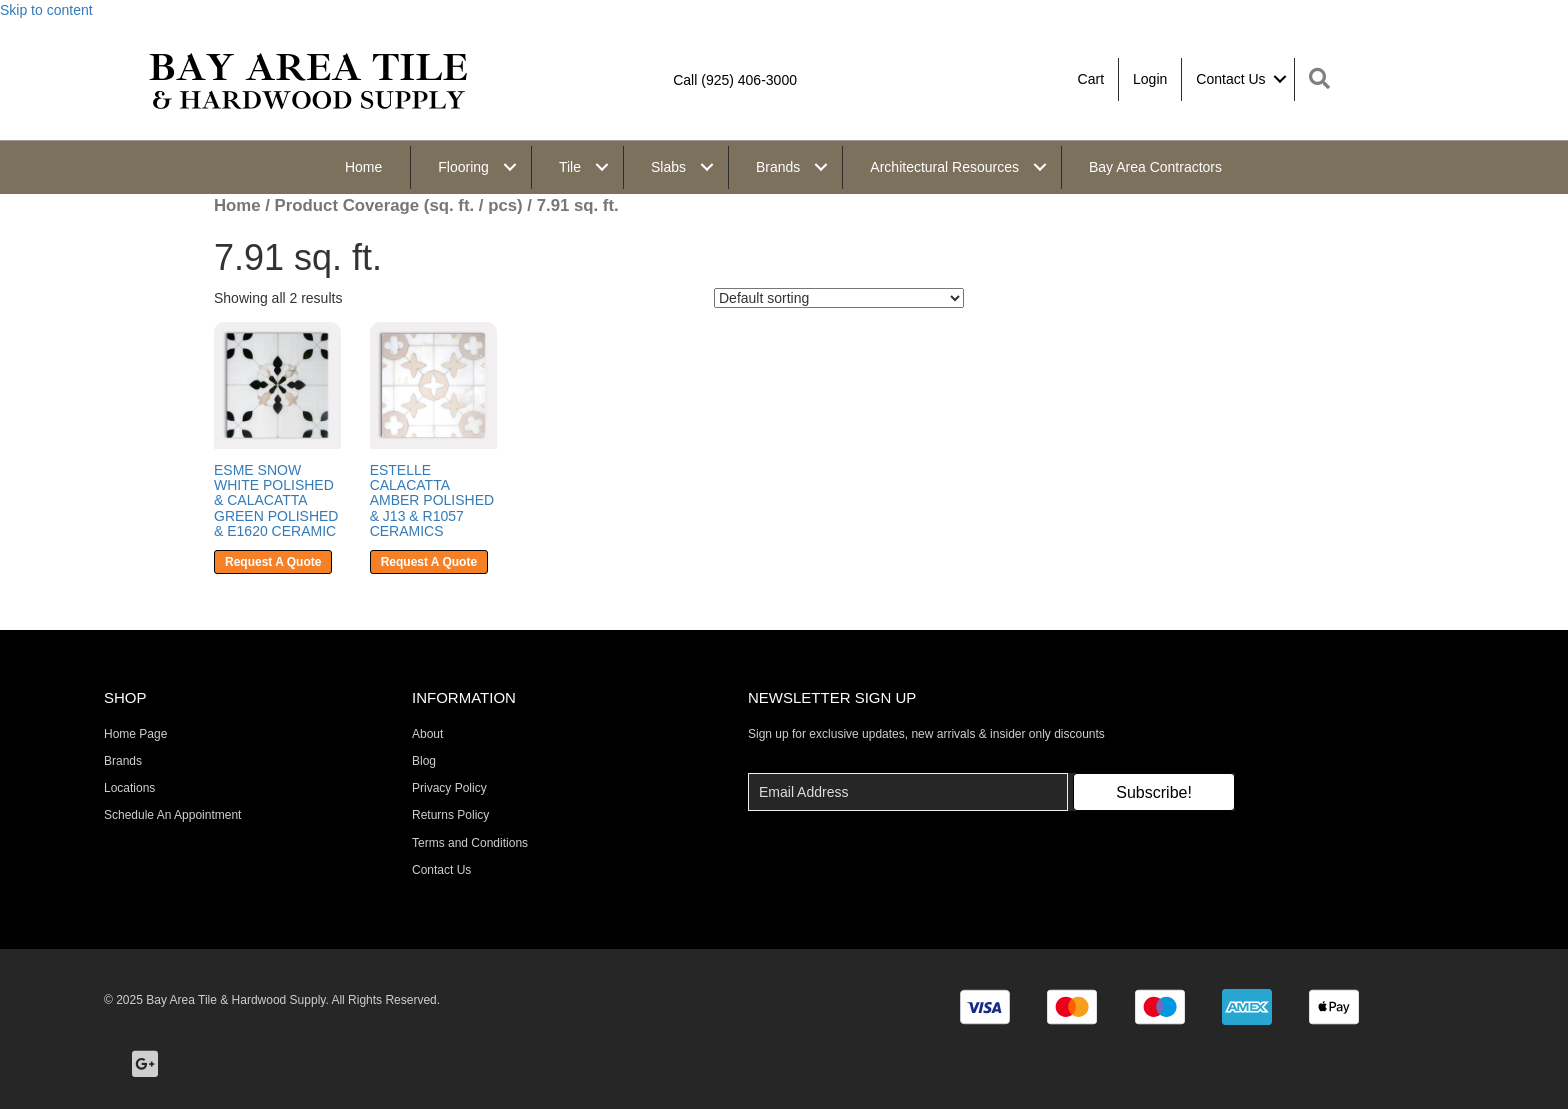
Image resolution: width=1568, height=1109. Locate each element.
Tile (570, 167)
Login (1150, 79)
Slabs (668, 167)
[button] (1154, 792)
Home (363, 167)
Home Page (135, 734)
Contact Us (1230, 79)
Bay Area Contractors (1155, 167)
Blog (424, 761)
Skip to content (46, 10)
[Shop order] (839, 298)
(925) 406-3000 (749, 80)
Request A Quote (273, 562)
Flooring (463, 167)
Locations (129, 788)
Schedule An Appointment (172, 815)
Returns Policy (450, 815)
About (427, 734)
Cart (1091, 79)
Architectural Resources (944, 167)
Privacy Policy (449, 788)
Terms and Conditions (470, 843)
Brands (778, 167)
